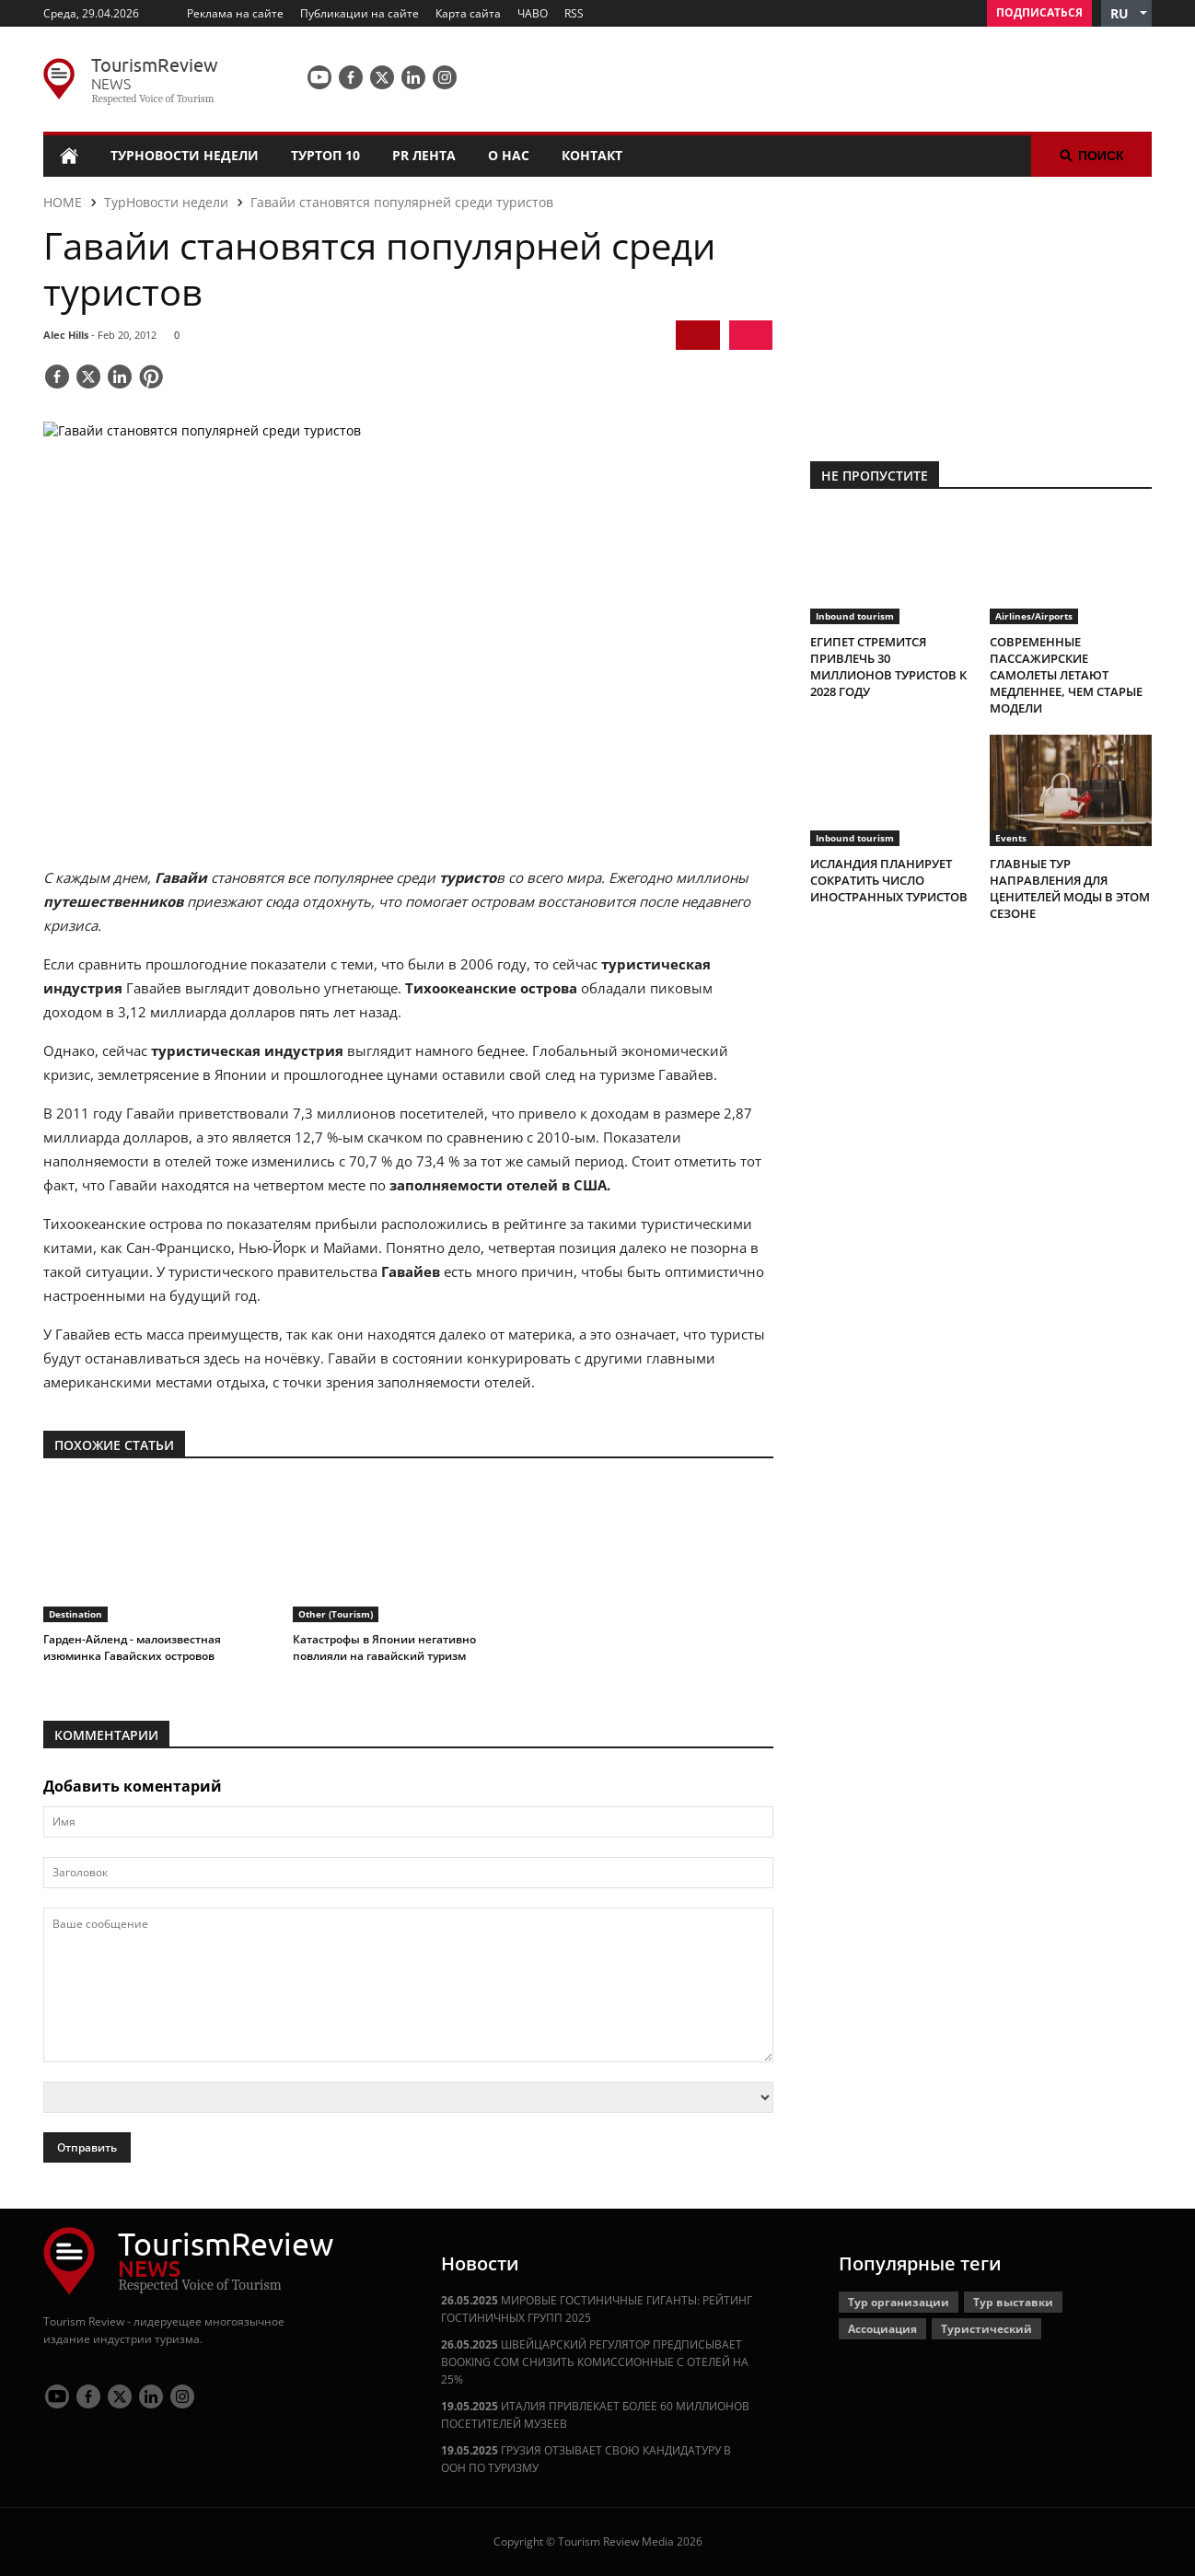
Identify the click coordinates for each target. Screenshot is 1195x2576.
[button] (1126, 13)
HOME (62, 202)
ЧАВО (532, 13)
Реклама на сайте (235, 13)
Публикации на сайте (359, 13)
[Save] (151, 378)
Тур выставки (1013, 2302)
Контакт (592, 155)
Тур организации (898, 2302)
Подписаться (1039, 12)
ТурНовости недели (184, 155)
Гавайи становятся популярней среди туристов (401, 202)
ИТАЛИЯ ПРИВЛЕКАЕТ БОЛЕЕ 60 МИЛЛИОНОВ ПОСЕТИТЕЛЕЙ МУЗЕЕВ (595, 2414)
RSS (574, 13)
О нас (508, 155)
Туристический (986, 2329)
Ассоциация (882, 2329)
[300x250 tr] (980, 307)
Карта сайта (468, 13)
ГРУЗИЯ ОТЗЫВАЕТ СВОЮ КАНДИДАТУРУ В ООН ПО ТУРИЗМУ (586, 2459)
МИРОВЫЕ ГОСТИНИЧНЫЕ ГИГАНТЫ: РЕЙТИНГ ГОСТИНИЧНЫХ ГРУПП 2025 (596, 2309)
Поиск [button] (1091, 155)
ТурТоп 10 (325, 155)
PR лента (424, 155)
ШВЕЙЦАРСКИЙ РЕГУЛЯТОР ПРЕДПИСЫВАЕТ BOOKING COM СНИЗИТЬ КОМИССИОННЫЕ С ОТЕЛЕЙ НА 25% (594, 2362)
